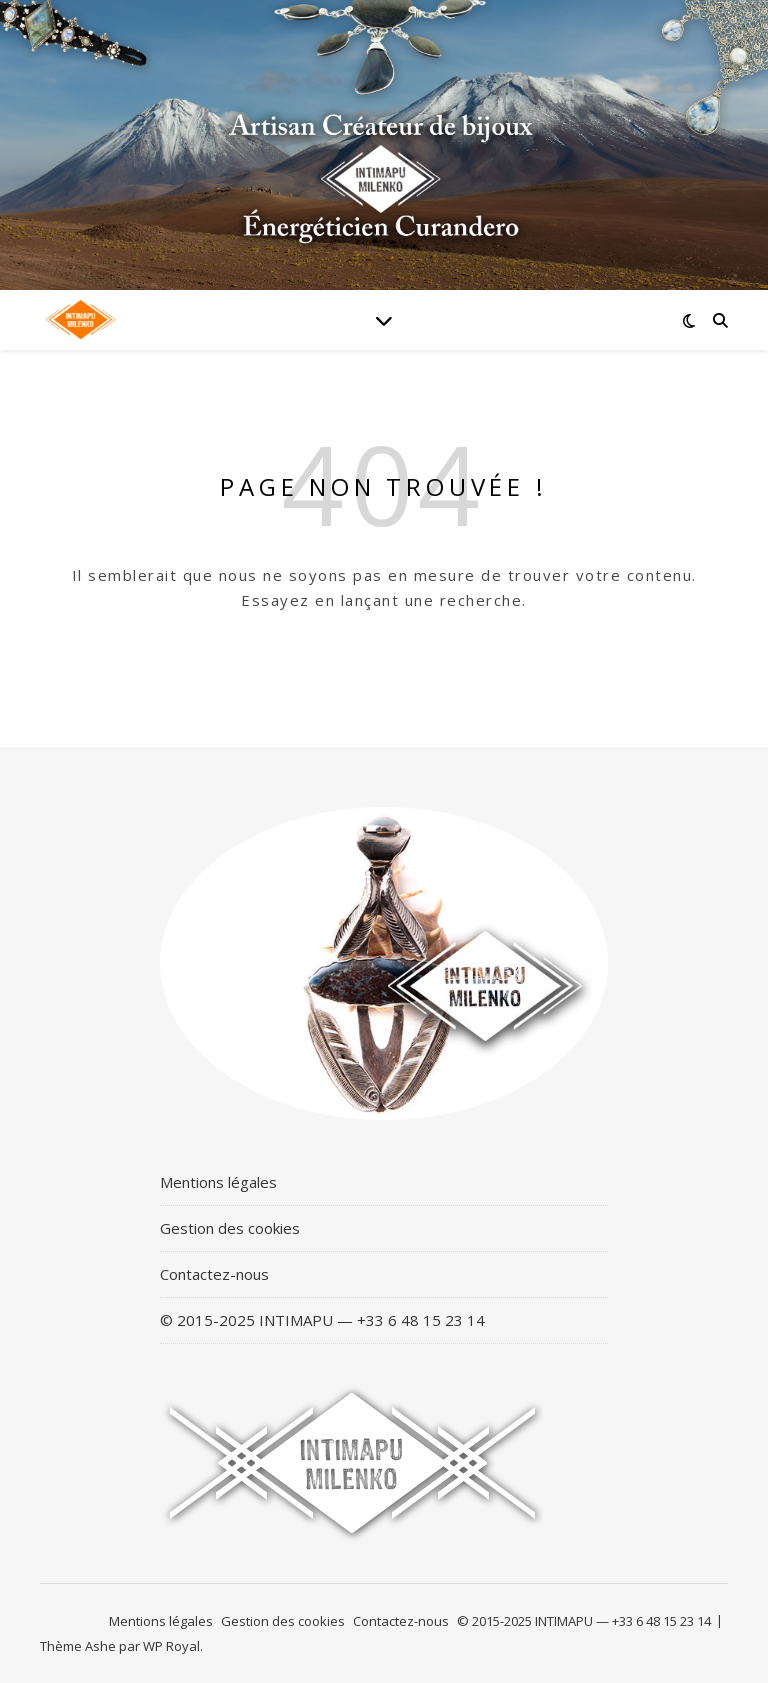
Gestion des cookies (230, 1228)
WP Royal (171, 1646)
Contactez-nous (214, 1274)
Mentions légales (218, 1182)
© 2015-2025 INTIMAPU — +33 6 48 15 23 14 (322, 1320)
